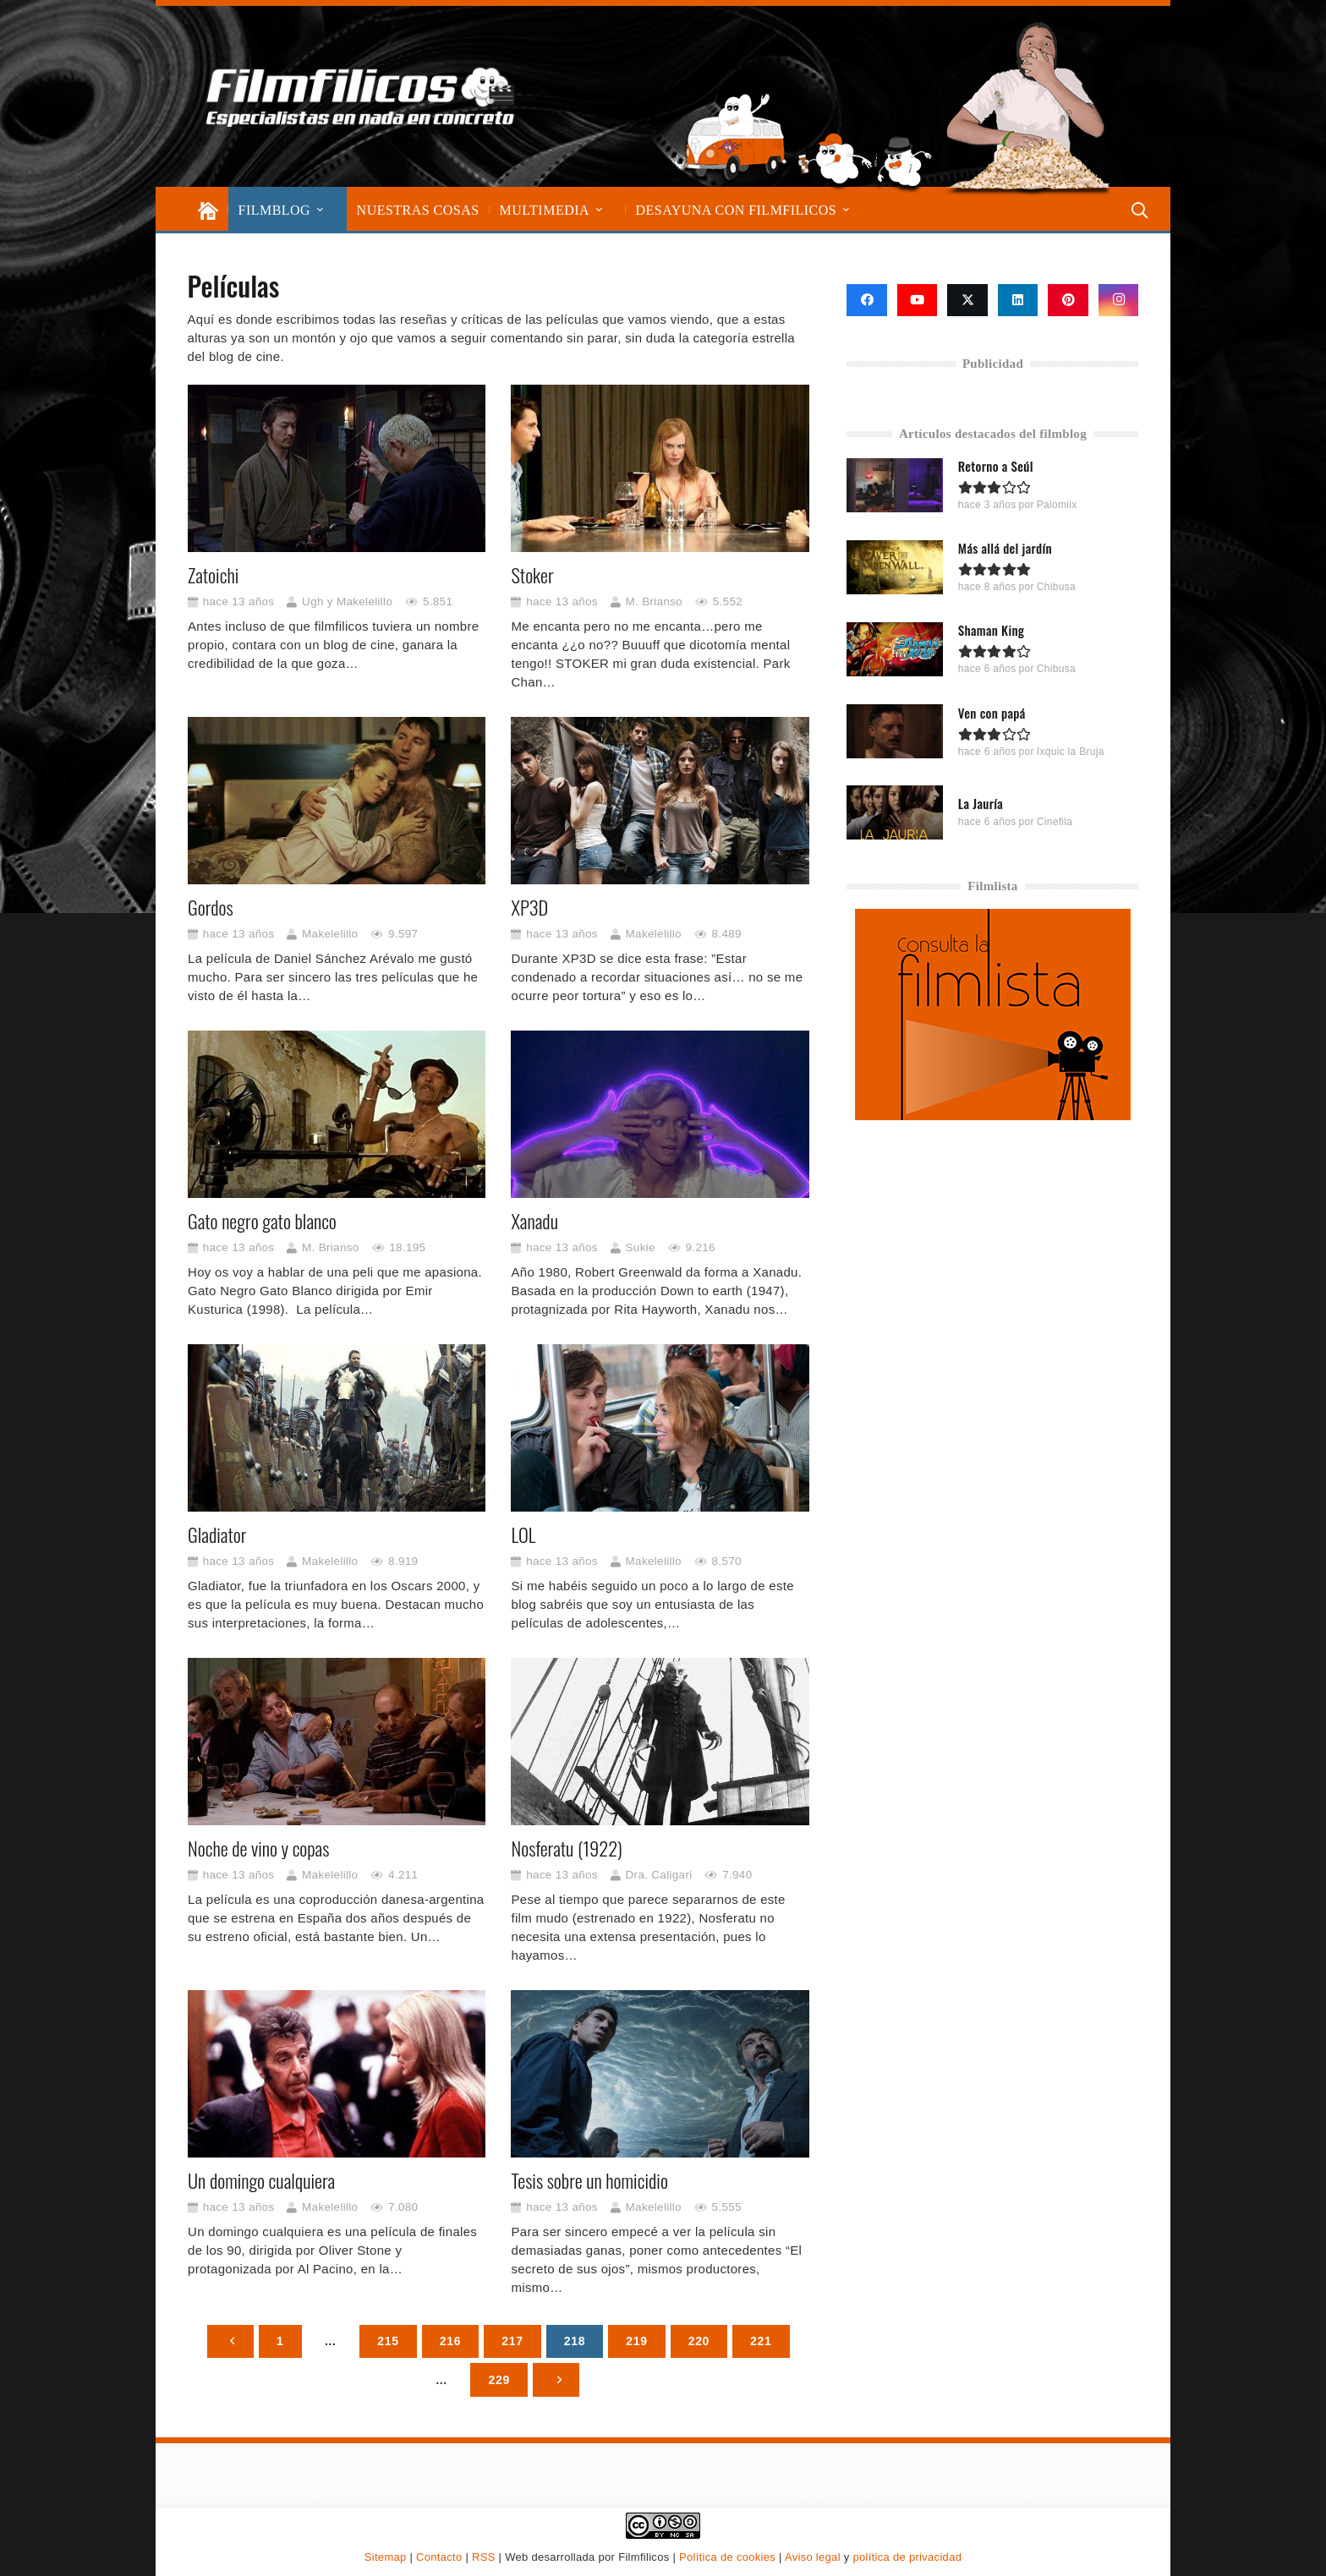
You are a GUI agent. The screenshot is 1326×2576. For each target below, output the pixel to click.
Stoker (532, 575)
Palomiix (1057, 505)
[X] (967, 300)
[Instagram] (1119, 300)
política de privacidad (907, 2557)
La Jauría (980, 803)
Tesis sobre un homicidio (589, 2181)
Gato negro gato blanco (262, 1220)
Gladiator (217, 1535)
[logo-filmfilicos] (362, 96)
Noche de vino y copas (258, 1849)
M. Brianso (653, 601)
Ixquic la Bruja (1070, 751)
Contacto (439, 2557)
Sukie (640, 1247)
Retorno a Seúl (995, 466)
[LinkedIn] (1018, 300)
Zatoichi (213, 575)
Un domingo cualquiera (261, 2181)
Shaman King (991, 630)
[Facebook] (867, 300)
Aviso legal (813, 2557)
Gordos (210, 907)
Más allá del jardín (1005, 548)
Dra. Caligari (658, 1874)
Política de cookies (727, 2557)
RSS (484, 2557)
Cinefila (1054, 822)
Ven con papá (992, 712)
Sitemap (385, 2557)
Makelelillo (330, 933)
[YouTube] (917, 300)
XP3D (529, 907)
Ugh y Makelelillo (347, 601)
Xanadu (534, 1220)
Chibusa (1056, 587)
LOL (523, 1535)
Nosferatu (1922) (566, 1849)
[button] (320, 210)
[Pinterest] (1068, 300)
